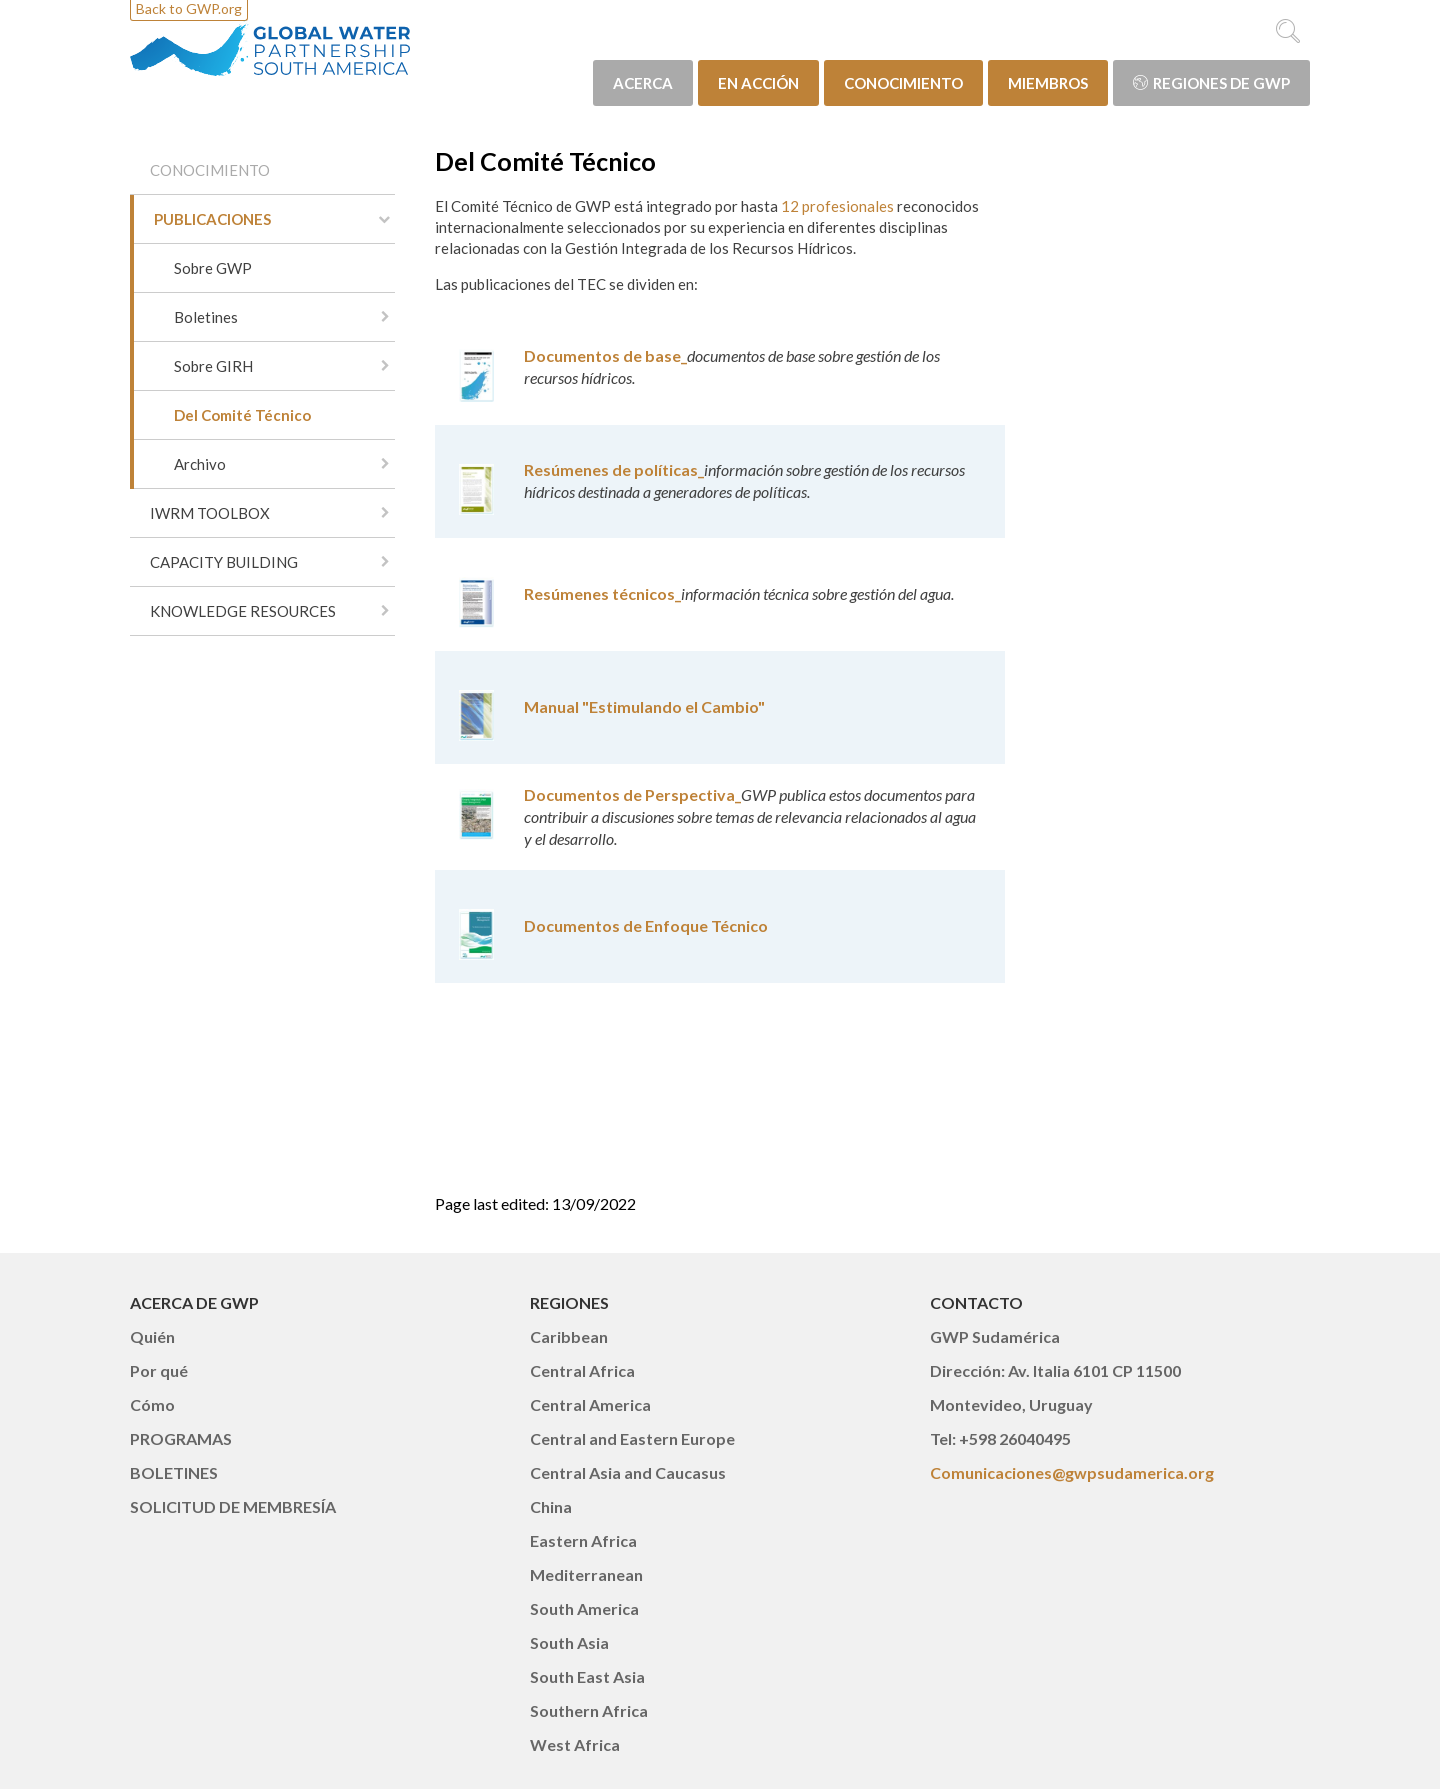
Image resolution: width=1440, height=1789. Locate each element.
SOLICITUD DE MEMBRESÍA (233, 1506)
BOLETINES (174, 1472)
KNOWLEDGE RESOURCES (243, 611)
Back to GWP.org (189, 8)
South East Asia (587, 1676)
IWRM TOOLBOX (210, 513)
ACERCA (643, 83)
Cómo (152, 1404)
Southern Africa (589, 1710)
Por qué (159, 1370)
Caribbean (569, 1336)
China (551, 1506)
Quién (152, 1336)
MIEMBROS (1048, 83)
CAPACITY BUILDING (224, 562)
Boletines (206, 317)
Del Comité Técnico (242, 415)
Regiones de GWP (1211, 83)
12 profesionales (837, 206)
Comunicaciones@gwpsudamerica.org (1072, 1472)
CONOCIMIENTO (903, 83)
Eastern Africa (583, 1540)
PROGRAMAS (181, 1438)
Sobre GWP (213, 268)
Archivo (200, 464)
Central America (590, 1404)
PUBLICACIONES (212, 219)
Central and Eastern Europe (632, 1438)
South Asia (569, 1642)
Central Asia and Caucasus (628, 1472)
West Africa (575, 1744)
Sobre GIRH (213, 366)
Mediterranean (586, 1574)
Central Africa (582, 1370)
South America (584, 1608)
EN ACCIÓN (758, 83)
